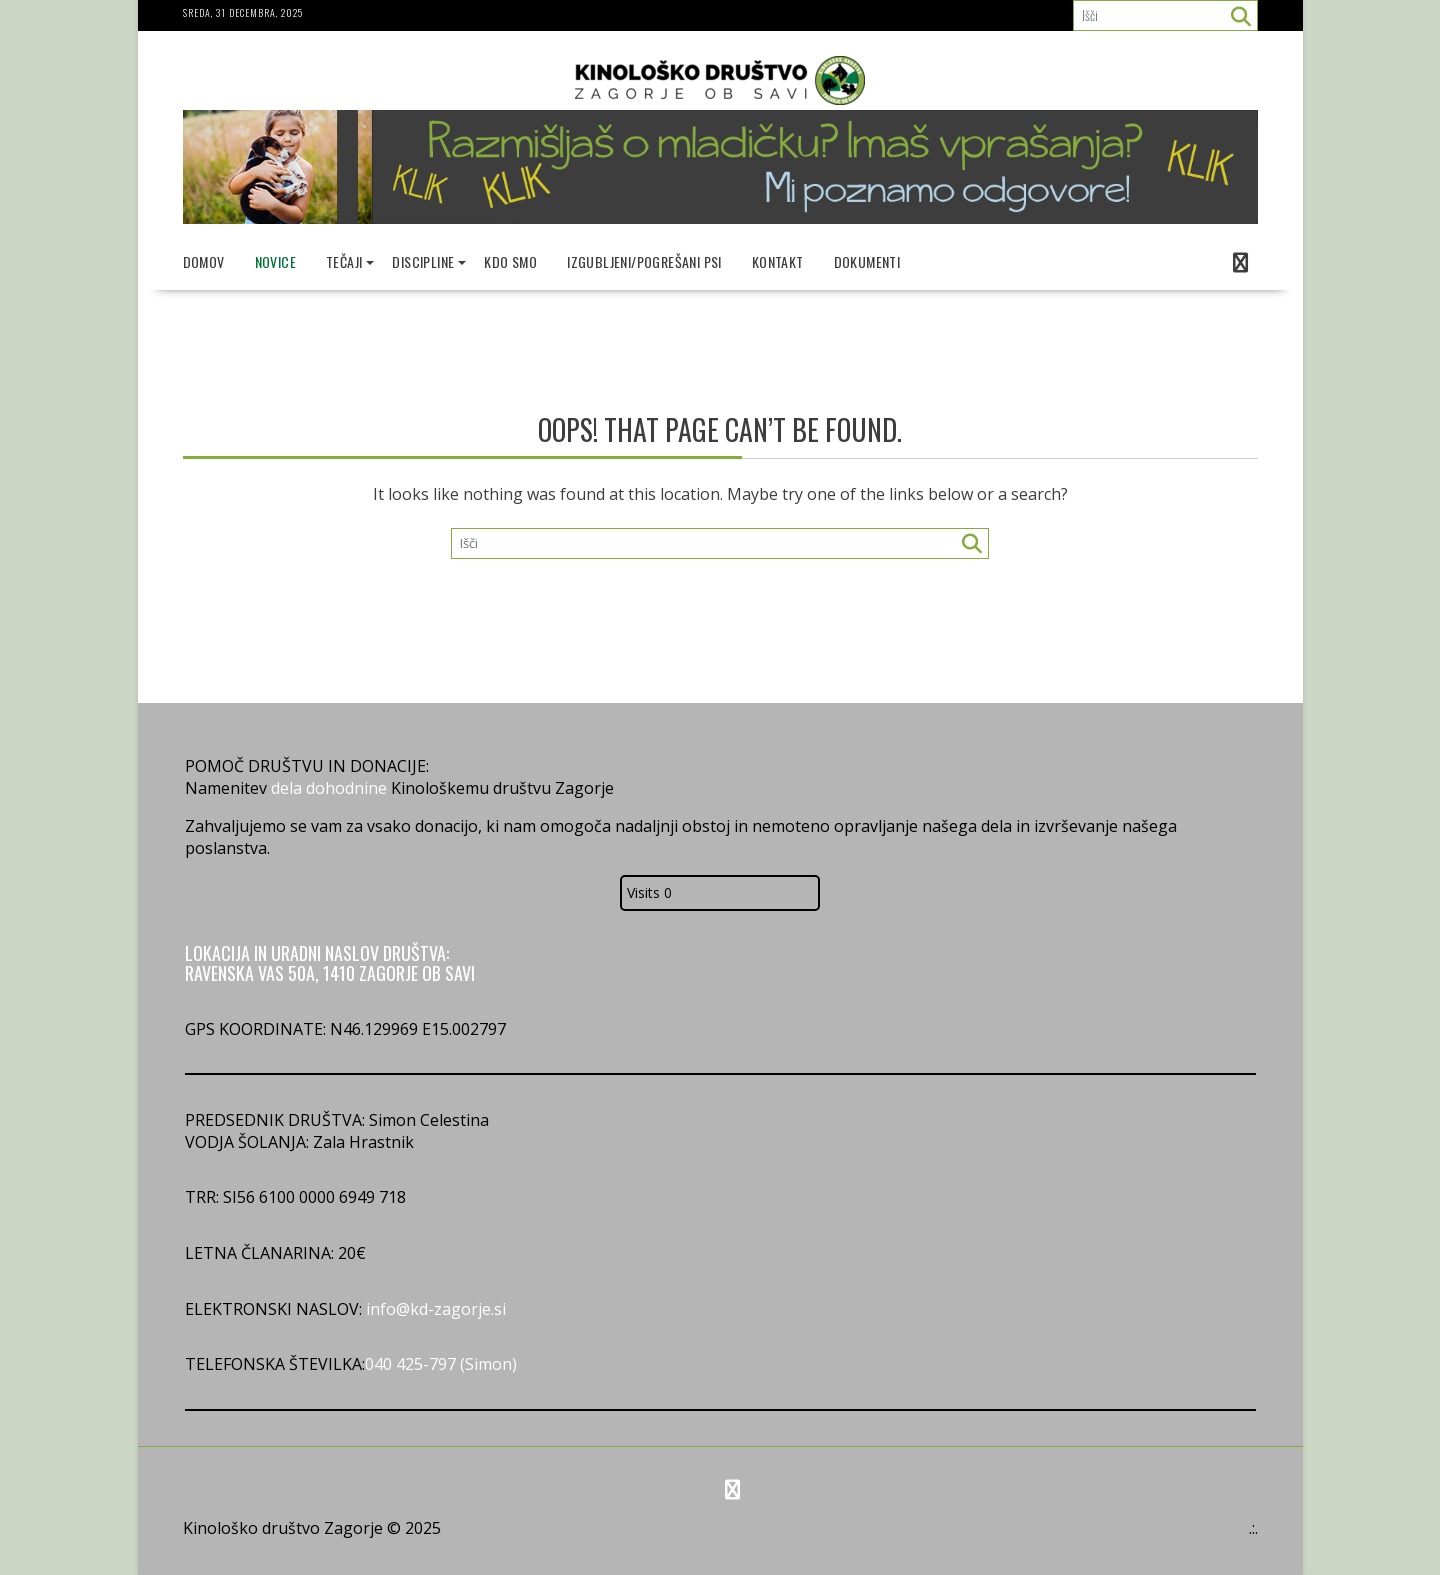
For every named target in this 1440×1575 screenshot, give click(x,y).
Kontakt (778, 261)
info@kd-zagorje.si (434, 1309)
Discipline (423, 261)
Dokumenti (867, 261)
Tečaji (344, 261)
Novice (275, 261)
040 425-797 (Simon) (441, 1364)
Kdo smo (510, 261)
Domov (204, 261)
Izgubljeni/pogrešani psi (644, 261)
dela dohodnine (329, 788)
